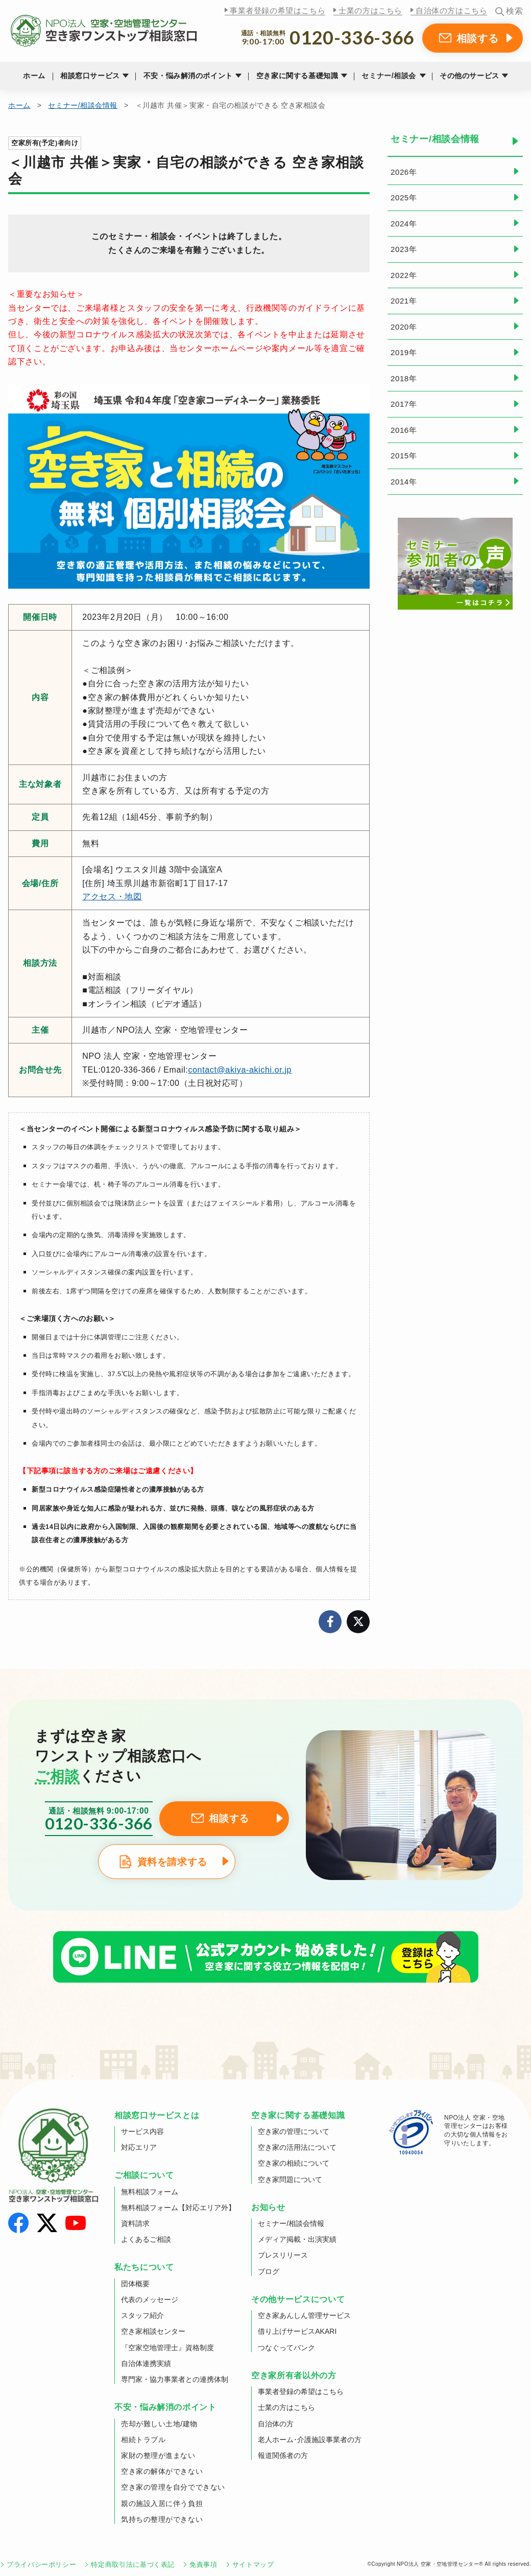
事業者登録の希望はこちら (277, 10)
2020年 (404, 326)
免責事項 (203, 2564)
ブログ (268, 2271)
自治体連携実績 (146, 2363)
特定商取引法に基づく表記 (133, 2564)
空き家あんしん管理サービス (304, 2315)
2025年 (404, 197)
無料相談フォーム (149, 2192)
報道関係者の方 (283, 2455)
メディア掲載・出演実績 (297, 2239)
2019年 (404, 352)
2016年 (404, 430)
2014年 (404, 481)
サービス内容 (142, 2131)
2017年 (404, 404)
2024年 (404, 223)
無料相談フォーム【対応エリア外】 (178, 2207)
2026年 (404, 172)
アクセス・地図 (111, 896)
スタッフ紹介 (142, 2315)
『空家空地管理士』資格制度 (167, 2347)
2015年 (404, 455)
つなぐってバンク (286, 2347)
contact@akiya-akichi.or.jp (240, 1069)
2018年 (404, 378)
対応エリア (139, 2147)
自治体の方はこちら (451, 10)
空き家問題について (290, 2179)
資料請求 (135, 2223)
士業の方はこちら (370, 10)
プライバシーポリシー (41, 2564)
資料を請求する (172, 1861)
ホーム (34, 76)
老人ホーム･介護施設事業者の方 (309, 2439)
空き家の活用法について (297, 2147)
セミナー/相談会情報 (82, 105)
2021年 (404, 300)
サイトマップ (253, 2564)
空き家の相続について (293, 2163)
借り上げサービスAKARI (297, 2331)
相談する (477, 38)
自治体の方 (276, 2424)
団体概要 (135, 2284)
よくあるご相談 (146, 2239)
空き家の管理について (293, 2131)
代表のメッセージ (149, 2299)
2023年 (404, 249)
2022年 (404, 275)
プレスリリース (283, 2255)
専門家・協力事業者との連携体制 (174, 2379)
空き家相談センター (153, 2331)
